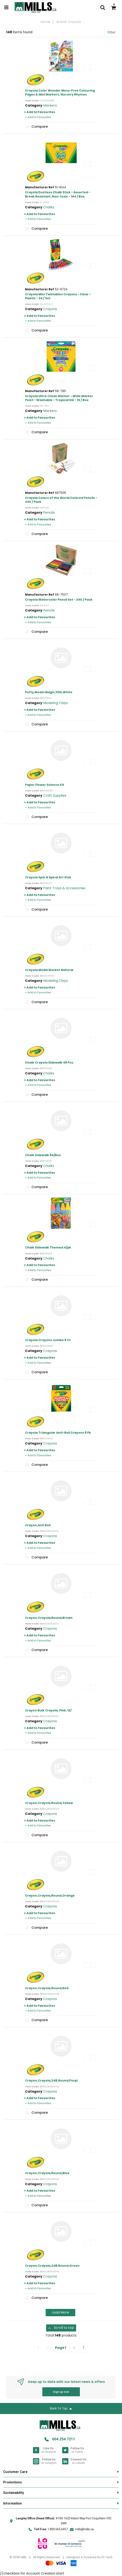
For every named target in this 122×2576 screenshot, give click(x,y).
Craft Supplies (54, 795)
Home (45, 21)
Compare (36, 127)
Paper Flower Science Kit (44, 785)
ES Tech (107, 2557)
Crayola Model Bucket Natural (49, 970)
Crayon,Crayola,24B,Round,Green (52, 2266)
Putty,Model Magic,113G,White (48, 692)
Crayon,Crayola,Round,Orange (50, 1895)
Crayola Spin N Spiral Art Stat (48, 877)
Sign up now (61, 2391)
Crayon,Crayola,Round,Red (46, 1988)
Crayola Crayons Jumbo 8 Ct (48, 1340)
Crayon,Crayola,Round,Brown (49, 1618)
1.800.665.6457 (58, 2529)
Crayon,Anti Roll (37, 1525)
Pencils (49, 512)
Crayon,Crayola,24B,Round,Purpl (51, 2080)
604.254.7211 (63, 2439)
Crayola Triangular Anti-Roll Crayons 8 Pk (58, 1433)
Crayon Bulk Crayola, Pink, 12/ (48, 1710)
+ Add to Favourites (39, 112)
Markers (50, 105)
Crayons (50, 309)
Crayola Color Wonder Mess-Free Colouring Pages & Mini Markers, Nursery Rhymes (60, 92)
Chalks (48, 207)
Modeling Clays (55, 703)
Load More (60, 2312)
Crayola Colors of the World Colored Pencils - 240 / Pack (61, 500)
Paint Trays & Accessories (64, 888)
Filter (111, 32)
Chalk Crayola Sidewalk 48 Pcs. (49, 1062)
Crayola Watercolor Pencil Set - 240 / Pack (58, 599)
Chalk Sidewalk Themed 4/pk (48, 1247)
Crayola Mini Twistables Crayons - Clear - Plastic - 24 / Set (58, 296)
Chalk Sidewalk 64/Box (43, 1155)
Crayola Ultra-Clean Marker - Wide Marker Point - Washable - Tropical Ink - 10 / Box (59, 398)
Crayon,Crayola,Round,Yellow (49, 1803)
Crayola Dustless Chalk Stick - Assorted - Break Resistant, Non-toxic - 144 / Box (57, 194)
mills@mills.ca (84, 2529)
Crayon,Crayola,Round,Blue (47, 2173)
